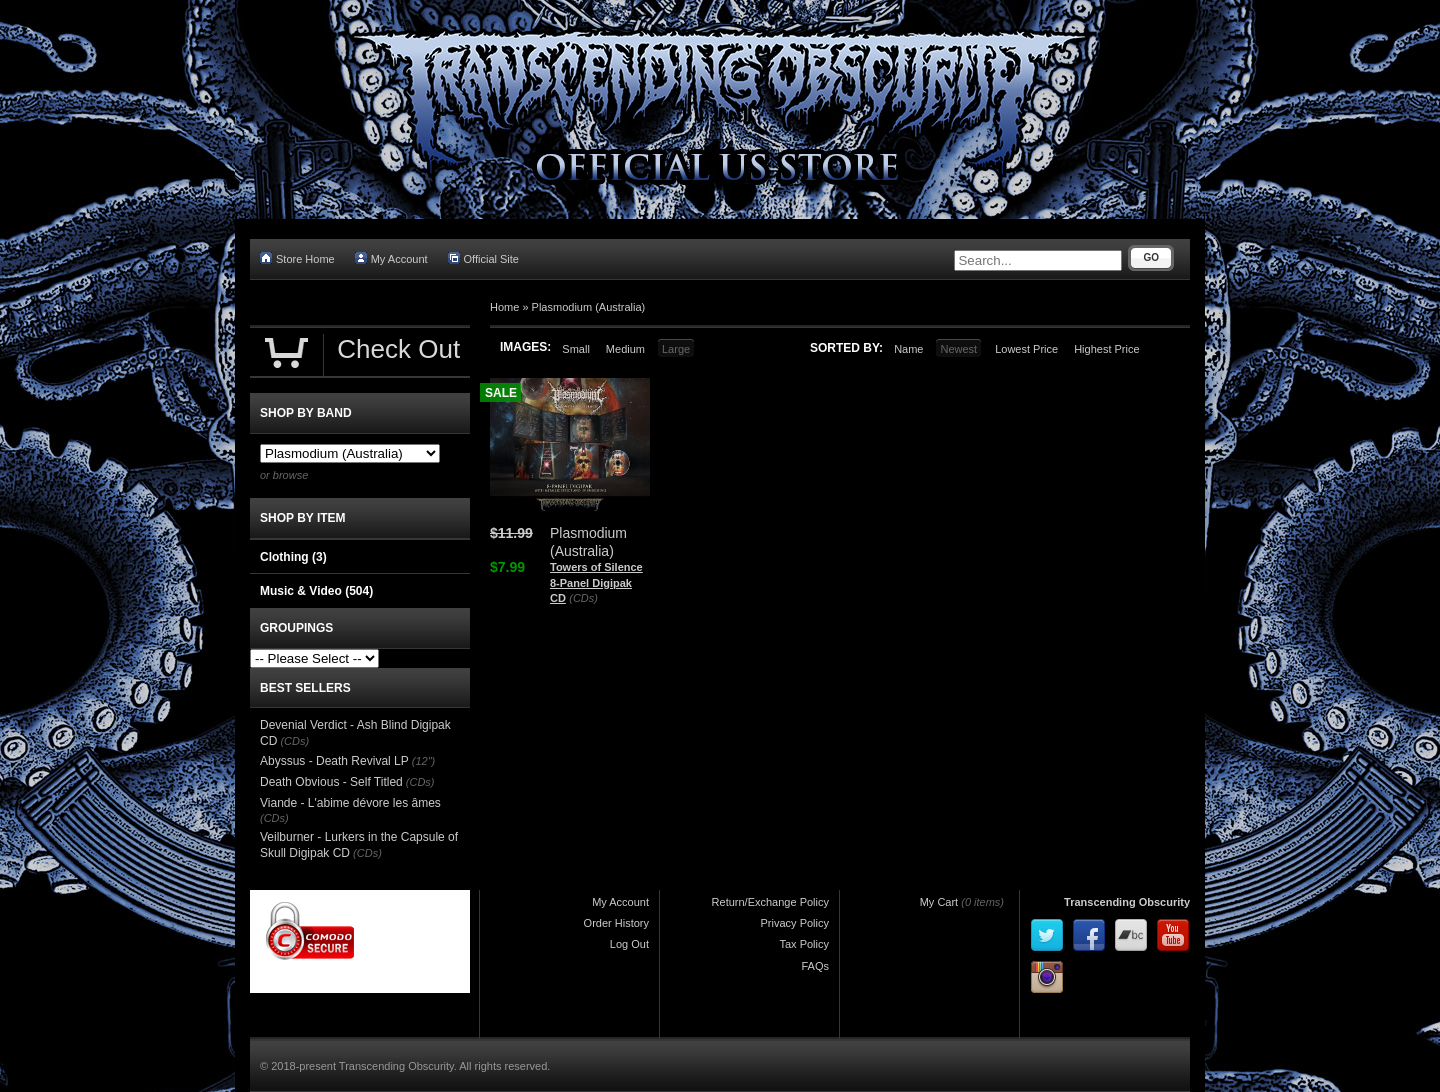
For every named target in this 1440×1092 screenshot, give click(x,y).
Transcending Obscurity (1127, 902)
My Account (391, 258)
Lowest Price (1026, 349)
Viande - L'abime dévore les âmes (350, 803)
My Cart (939, 902)
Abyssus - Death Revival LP (334, 761)
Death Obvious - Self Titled (331, 782)
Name (908, 349)
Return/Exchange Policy (770, 902)
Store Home (297, 258)
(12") (423, 761)
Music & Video (316, 591)
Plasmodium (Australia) (589, 307)
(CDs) (583, 598)
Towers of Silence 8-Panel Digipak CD (596, 582)
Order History (616, 923)
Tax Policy (804, 944)
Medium (625, 349)
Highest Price (1106, 349)
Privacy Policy (795, 923)
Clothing (293, 557)
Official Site (483, 258)
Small (576, 349)
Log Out (629, 944)
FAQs (815, 966)
